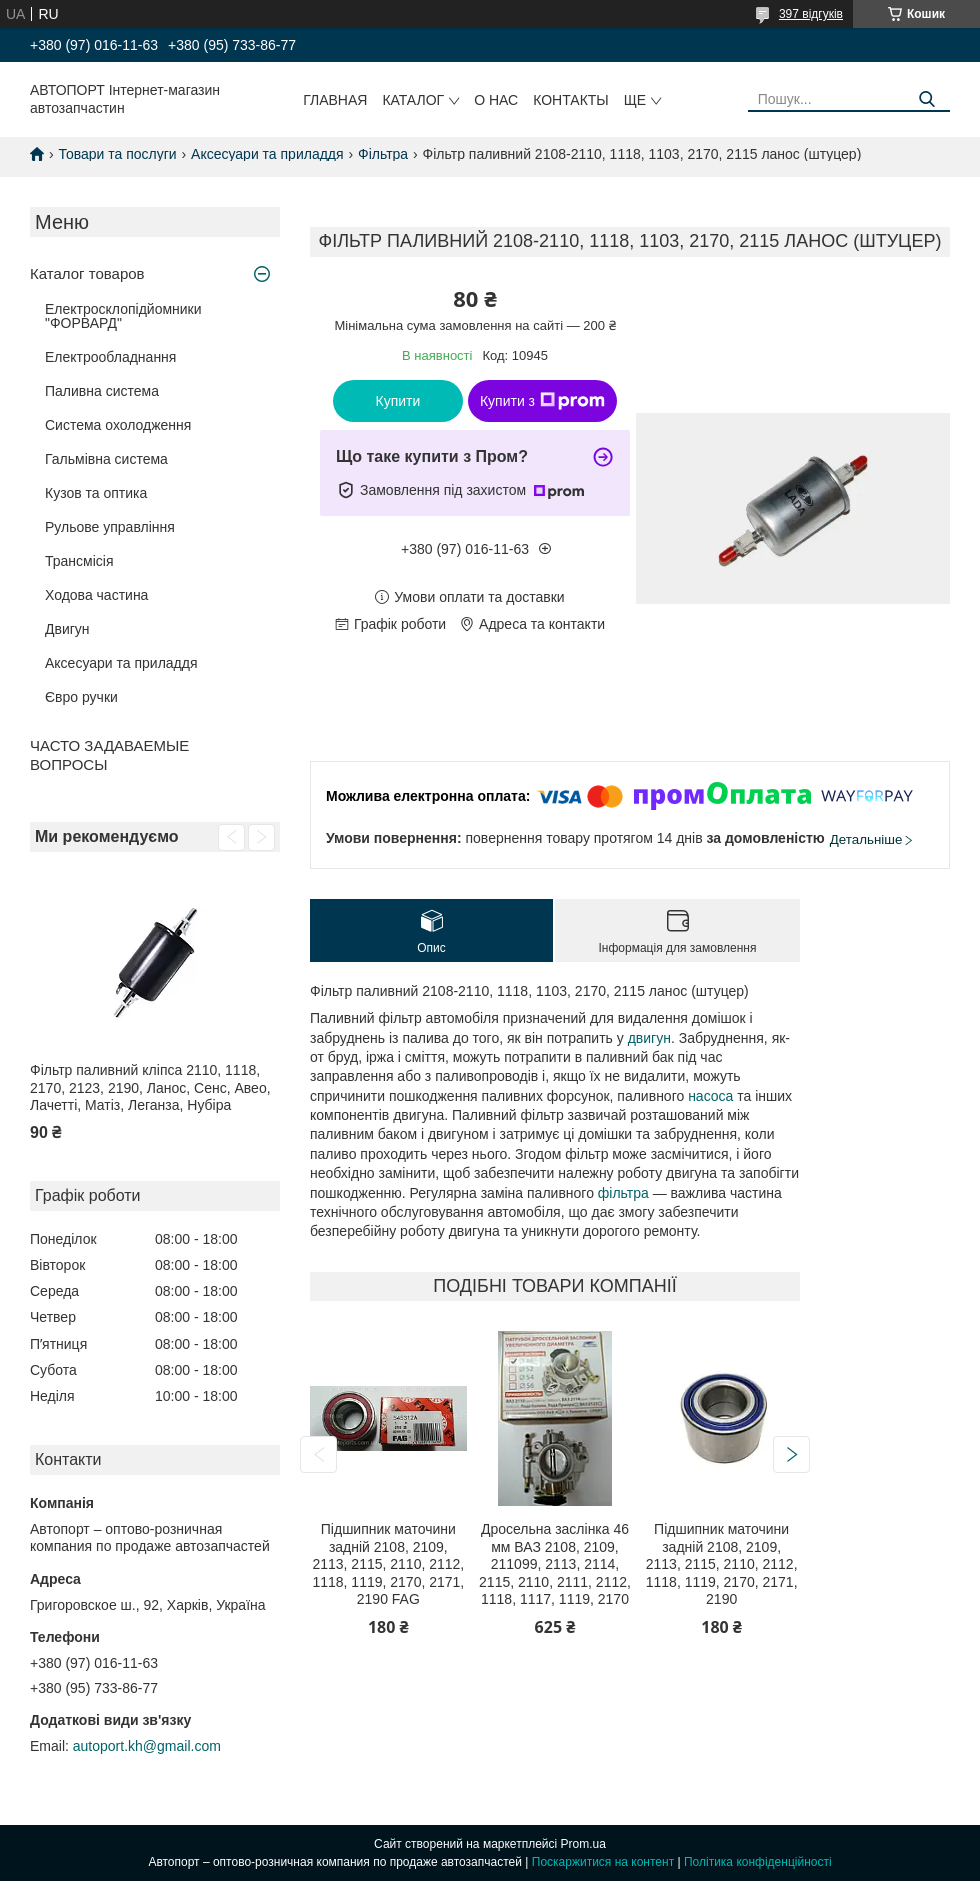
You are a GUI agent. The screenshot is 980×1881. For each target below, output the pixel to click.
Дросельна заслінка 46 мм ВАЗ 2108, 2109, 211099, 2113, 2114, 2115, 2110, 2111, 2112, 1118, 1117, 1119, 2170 (555, 1564)
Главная (335, 100)
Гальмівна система (106, 459)
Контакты (571, 100)
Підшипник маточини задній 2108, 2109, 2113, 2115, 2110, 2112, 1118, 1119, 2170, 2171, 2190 (722, 1564)
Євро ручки (81, 697)
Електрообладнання (110, 357)
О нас (496, 100)
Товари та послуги (117, 154)
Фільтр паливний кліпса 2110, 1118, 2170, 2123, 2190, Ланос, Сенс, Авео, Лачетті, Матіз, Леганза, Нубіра (150, 1087)
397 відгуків (811, 14)
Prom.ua (583, 1844)
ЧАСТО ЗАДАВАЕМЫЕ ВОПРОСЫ (109, 755)
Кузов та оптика (96, 493)
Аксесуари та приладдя (267, 154)
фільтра (623, 1193)
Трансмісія (79, 561)
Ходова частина (96, 595)
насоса (710, 1096)
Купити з (542, 401)
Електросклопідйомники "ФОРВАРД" (123, 316)
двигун (649, 1038)
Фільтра (383, 154)
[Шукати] (927, 99)
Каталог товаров (87, 273)
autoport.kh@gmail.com (147, 1746)
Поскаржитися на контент (603, 1862)
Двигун (67, 629)
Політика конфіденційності (758, 1862)
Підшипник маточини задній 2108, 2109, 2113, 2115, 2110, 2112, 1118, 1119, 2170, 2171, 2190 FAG (388, 1564)
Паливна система (102, 391)
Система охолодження (118, 425)
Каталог (413, 100)
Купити (398, 401)
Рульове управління (110, 527)
